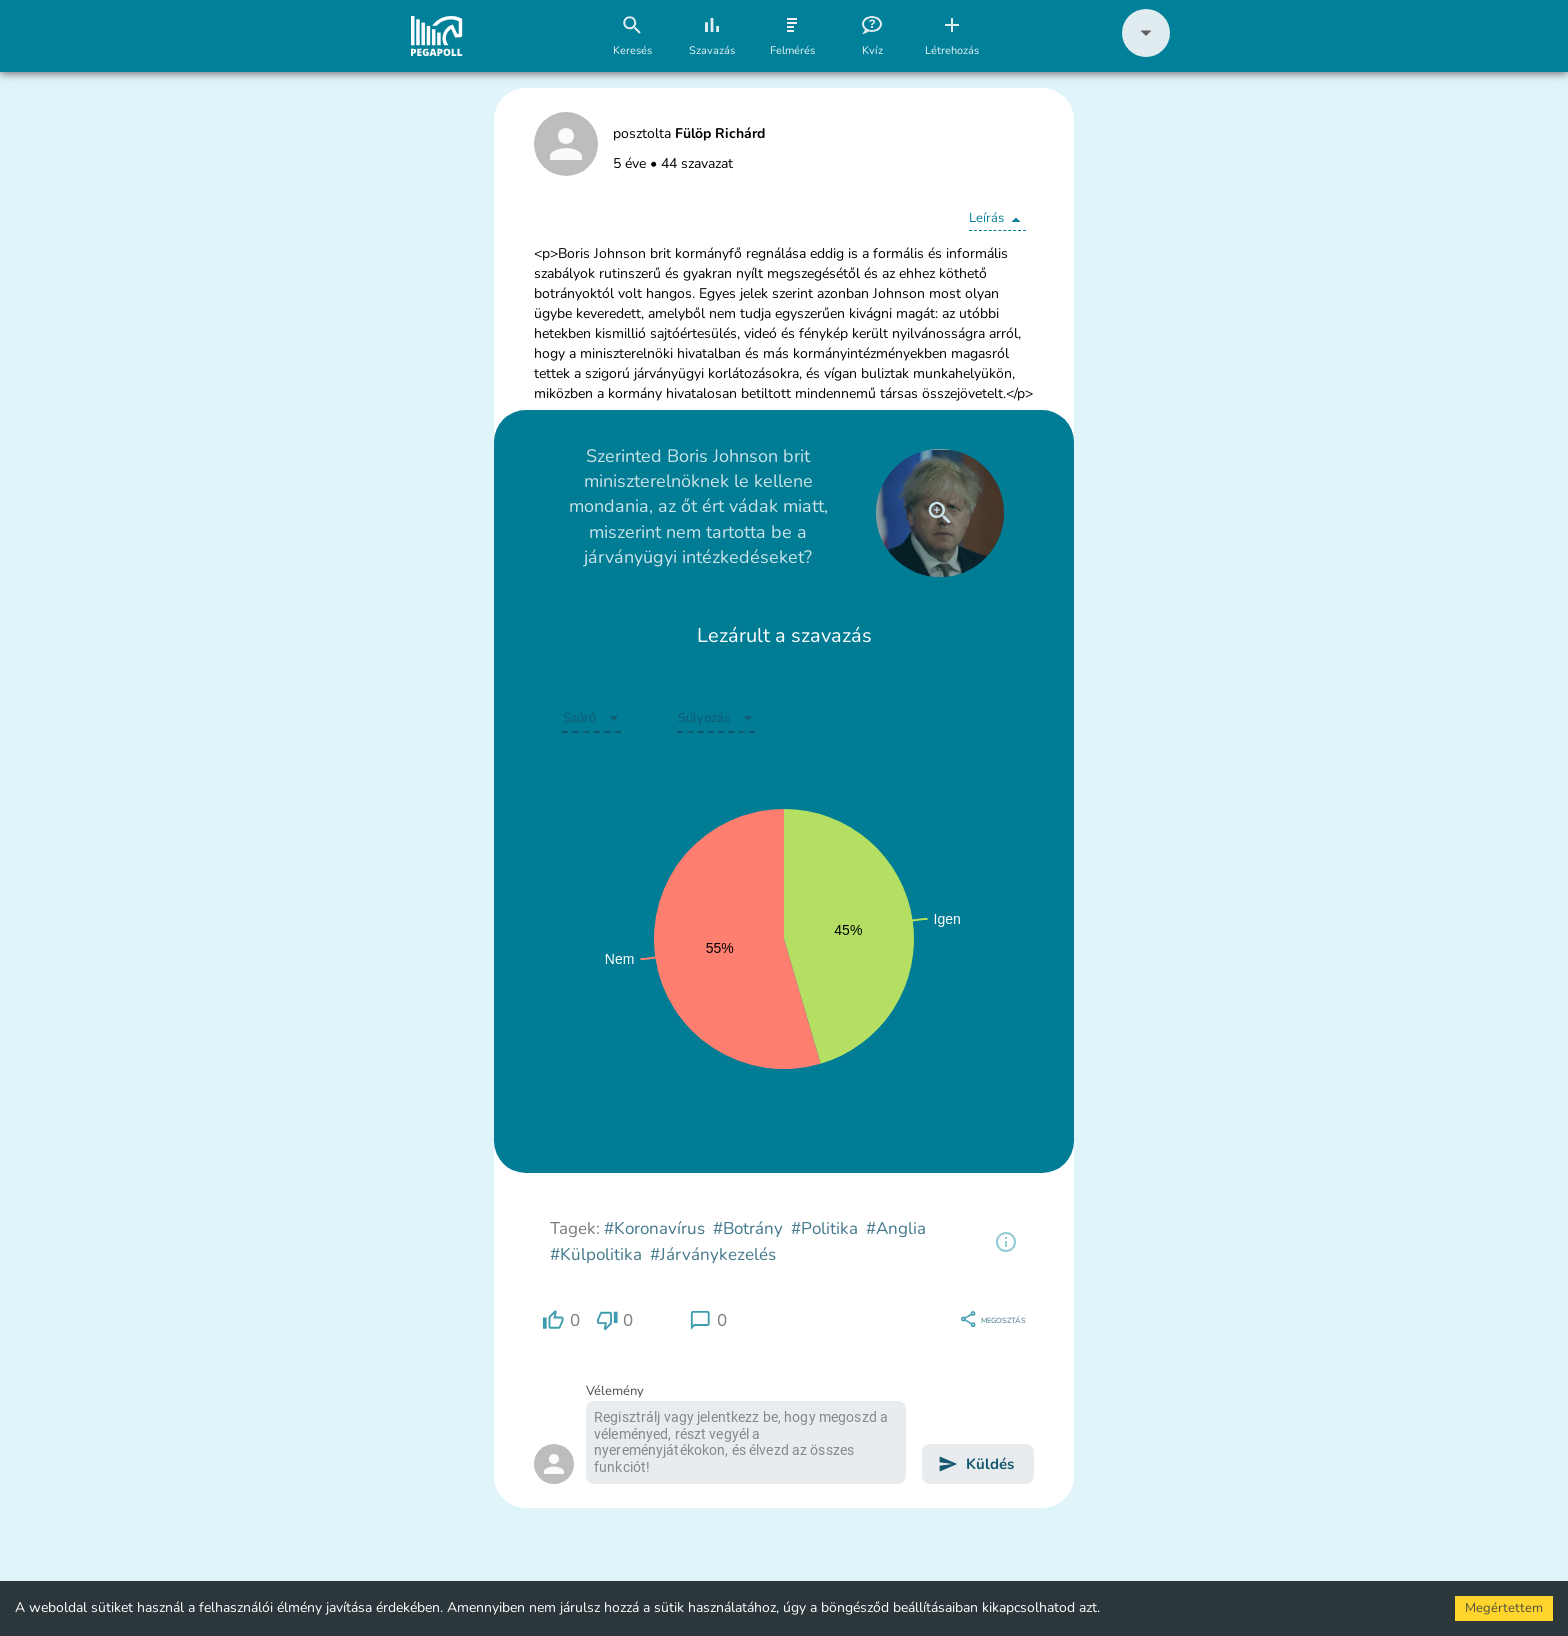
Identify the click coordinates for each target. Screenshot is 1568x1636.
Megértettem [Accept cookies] (1504, 1608)
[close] (940, 513)
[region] (1006, 1242)
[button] (1146, 52)
